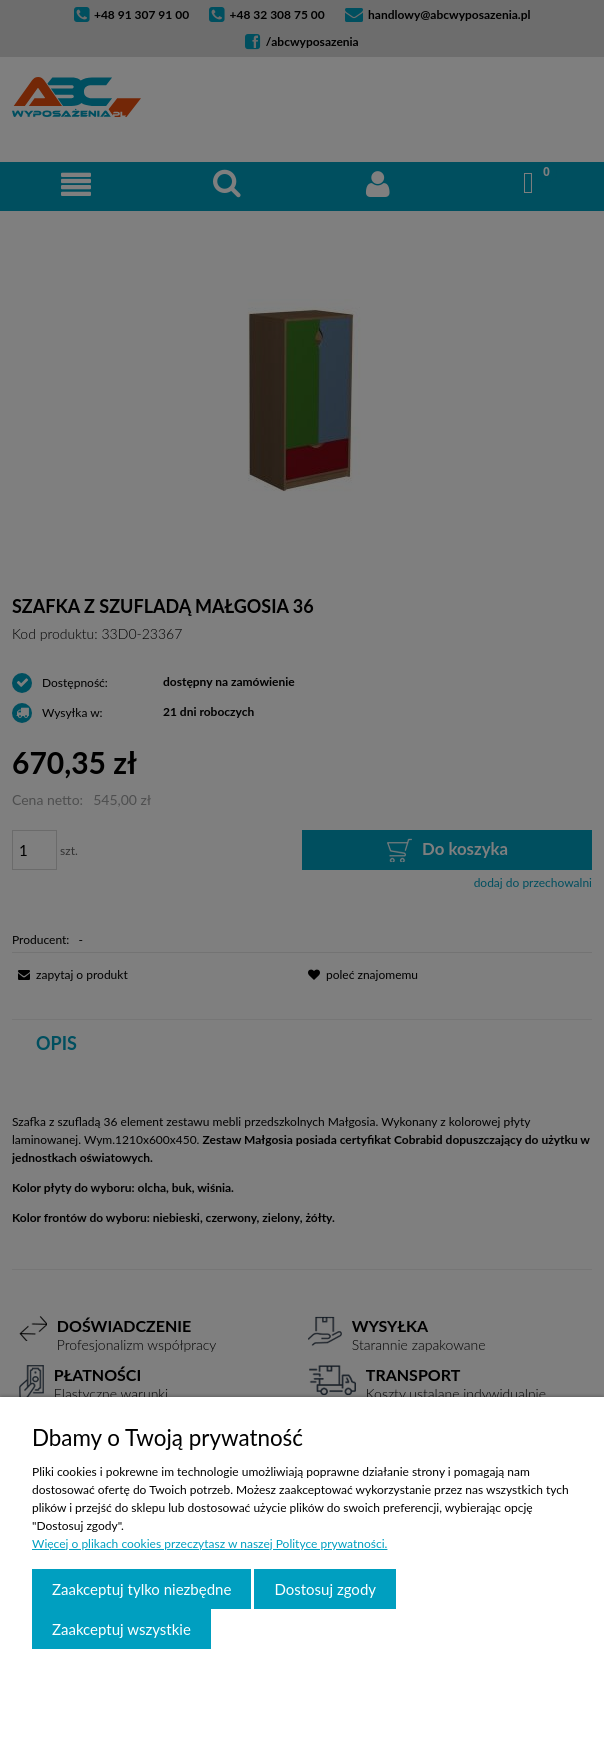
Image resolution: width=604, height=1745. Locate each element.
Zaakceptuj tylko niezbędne (141, 1589)
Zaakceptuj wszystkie (121, 1629)
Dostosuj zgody (325, 1589)
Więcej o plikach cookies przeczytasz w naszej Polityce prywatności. (209, 1543)
